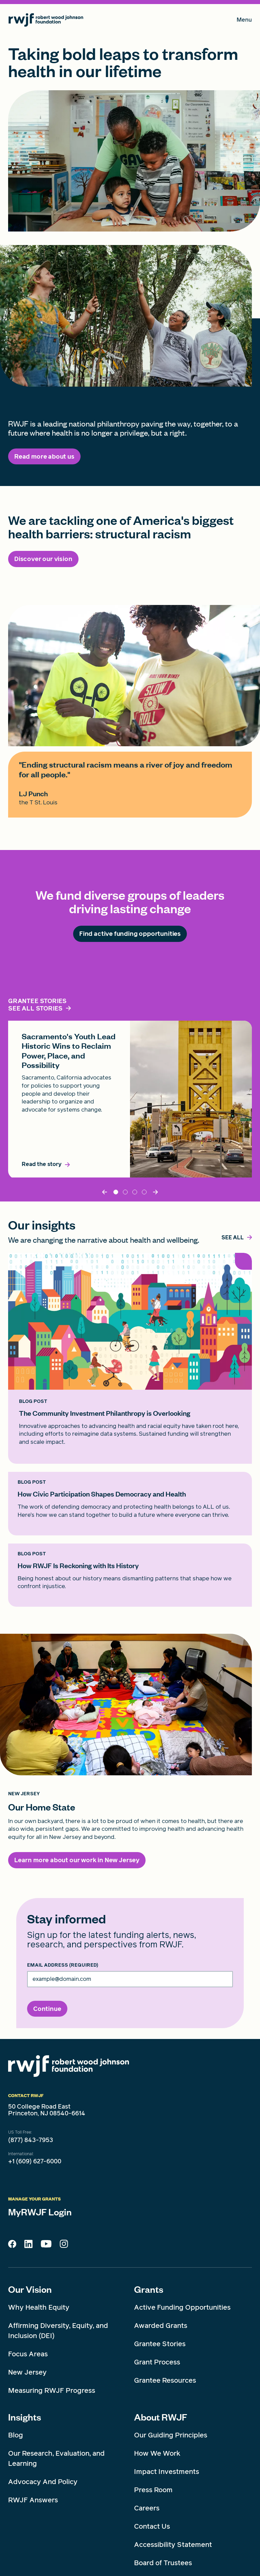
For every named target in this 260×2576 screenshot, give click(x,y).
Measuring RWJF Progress (51, 2390)
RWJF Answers (33, 2500)
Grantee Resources (165, 2380)
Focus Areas (28, 2354)
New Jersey (27, 2372)
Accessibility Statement (173, 2544)
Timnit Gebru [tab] (125, 1192)
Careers (146, 2508)
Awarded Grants (160, 2325)
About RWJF (160, 2417)
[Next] (154, 1192)
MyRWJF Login (40, 2212)
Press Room (153, 2490)
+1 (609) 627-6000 (34, 2161)
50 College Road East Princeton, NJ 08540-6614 (46, 2110)
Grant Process (157, 2362)
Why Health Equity (38, 2307)
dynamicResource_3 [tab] (144, 1192)
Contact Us (152, 2526)
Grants (148, 2289)
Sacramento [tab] (115, 1192)
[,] (232, 1237)
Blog (15, 2435)
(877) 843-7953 (30, 2140)
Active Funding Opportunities (182, 2307)
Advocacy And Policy (43, 2481)
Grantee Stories (160, 2344)
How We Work (157, 2453)
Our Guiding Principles (170, 2435)
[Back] (105, 1192)
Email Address (62, 1965)
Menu (244, 21)
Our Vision (30, 2289)
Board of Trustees (163, 2563)
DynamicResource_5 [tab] (134, 1192)
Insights (24, 2417)
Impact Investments (166, 2471)
